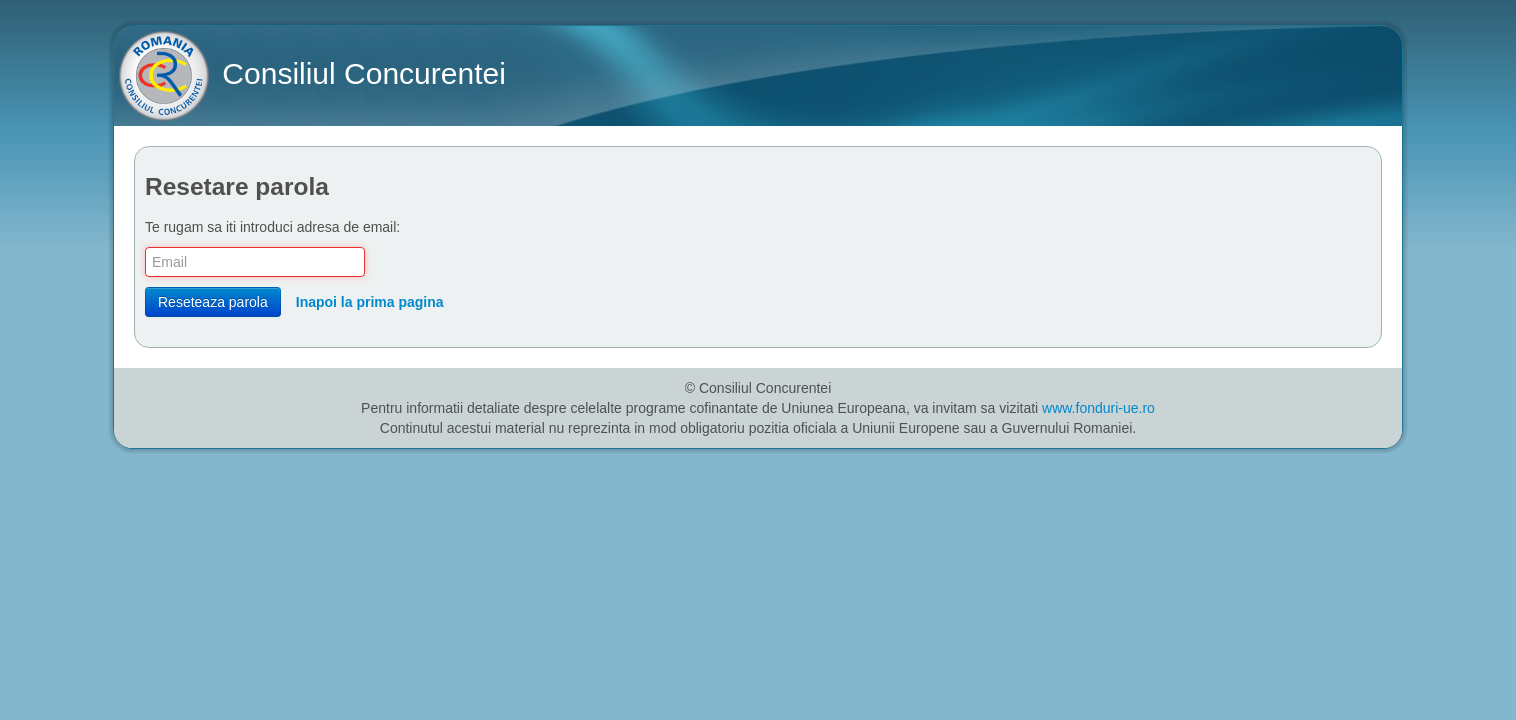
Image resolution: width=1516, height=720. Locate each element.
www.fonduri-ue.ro (1098, 408)
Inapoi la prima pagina (370, 302)
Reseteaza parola (213, 302)
